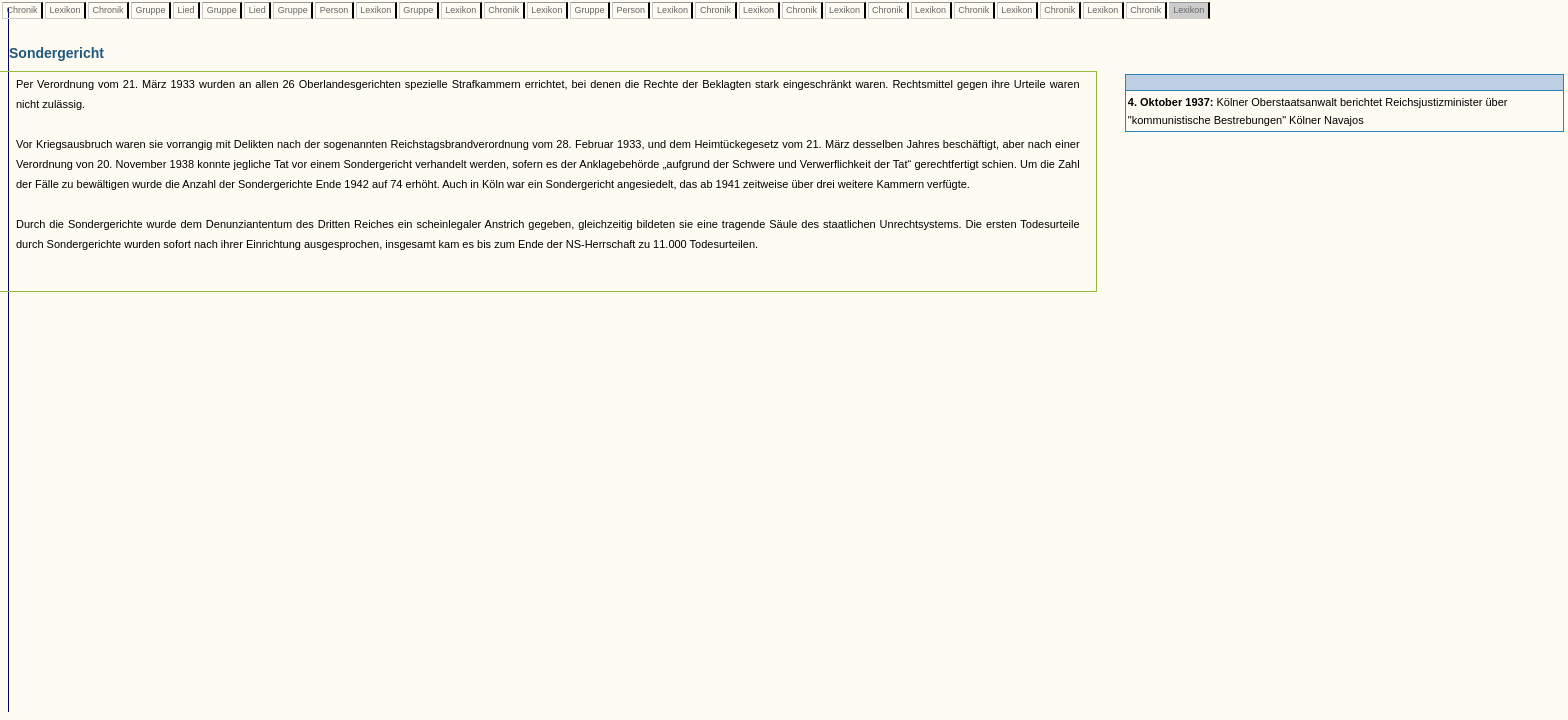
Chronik (22, 10)
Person (334, 10)
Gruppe (150, 10)
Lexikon (65, 10)
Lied (186, 10)
